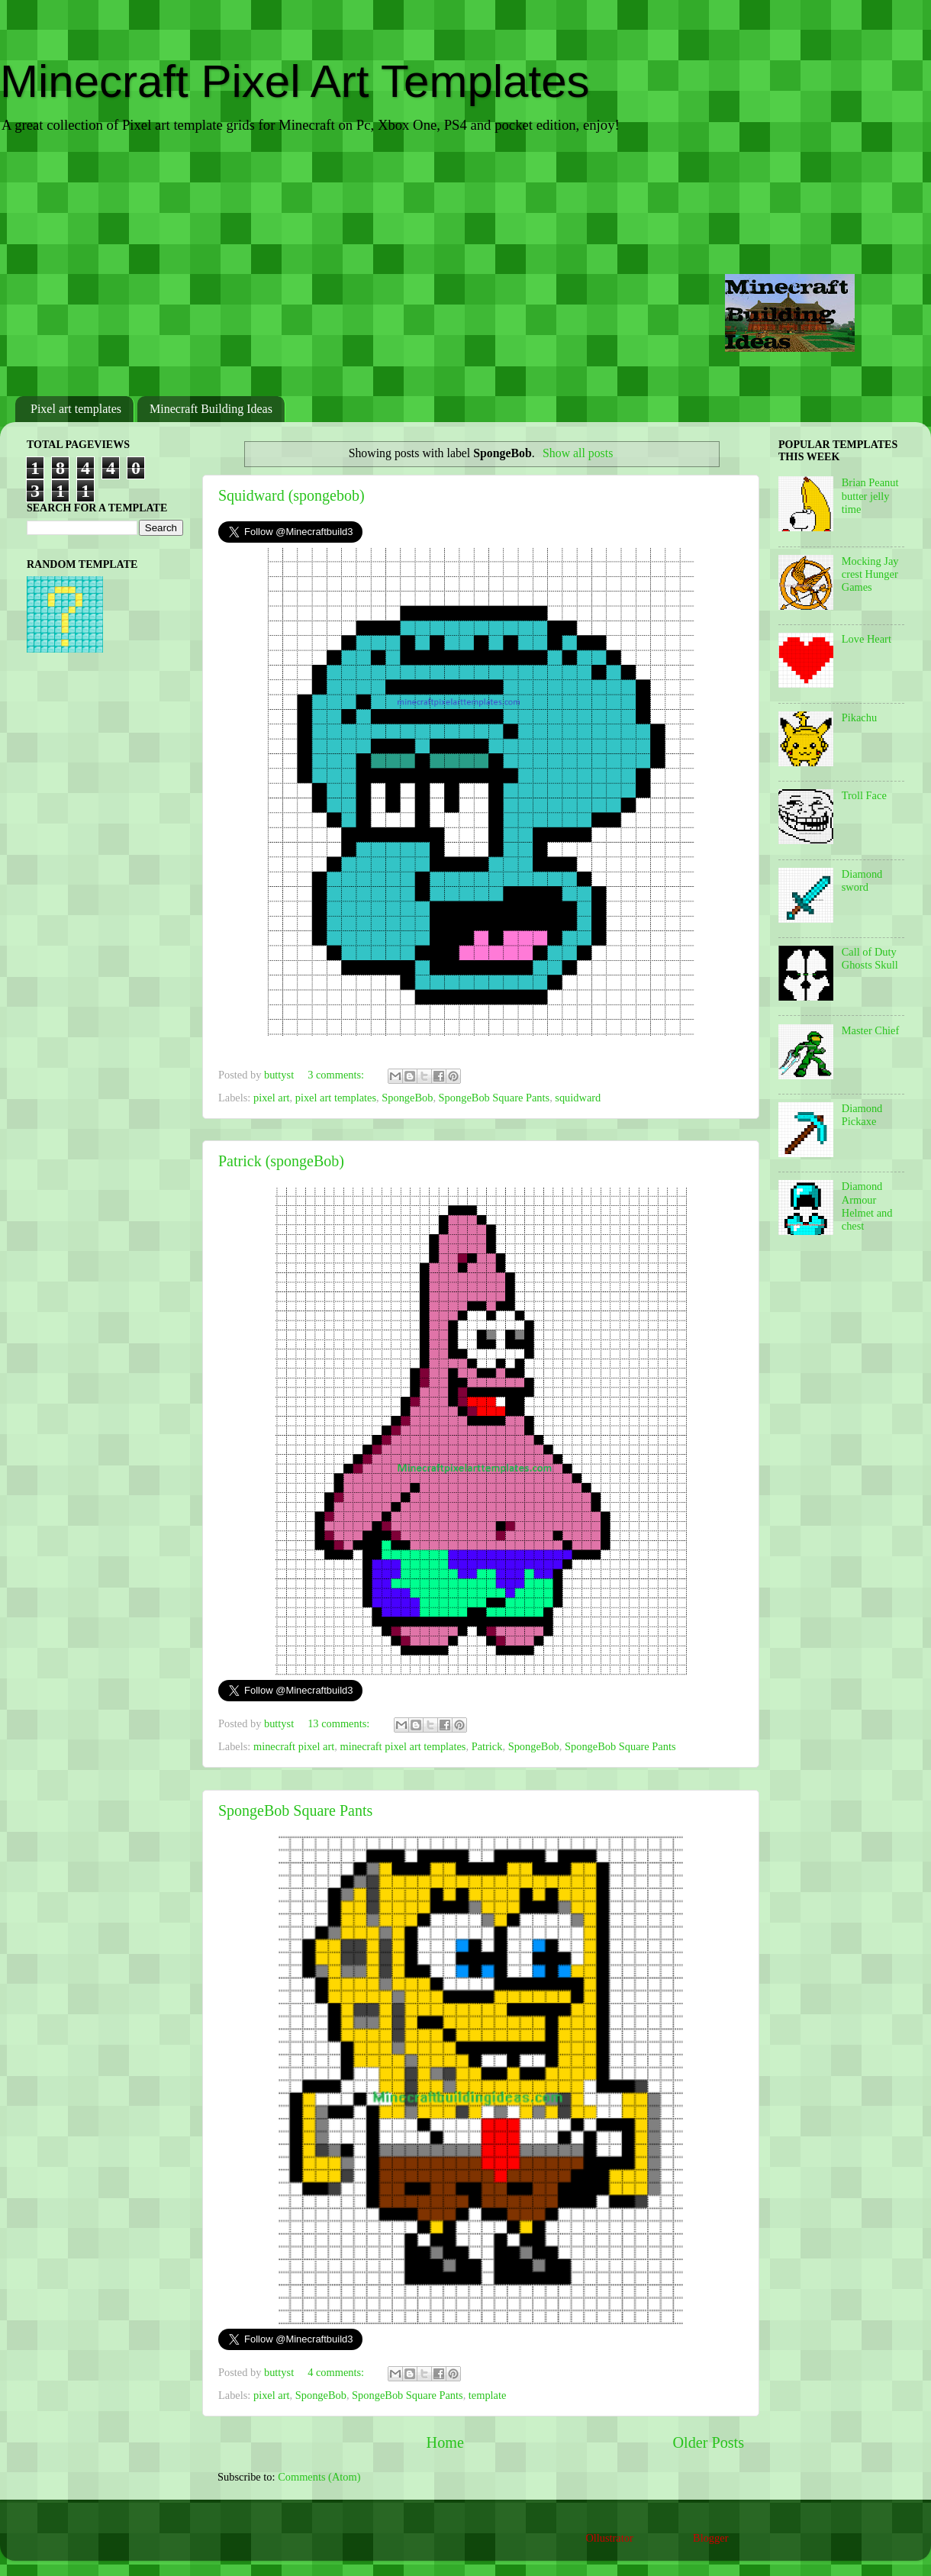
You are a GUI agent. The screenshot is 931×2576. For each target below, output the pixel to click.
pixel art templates (335, 1097)
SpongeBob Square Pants (494, 1097)
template (488, 2395)
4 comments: (337, 2372)
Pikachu (859, 717)
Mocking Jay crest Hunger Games (870, 574)
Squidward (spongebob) (291, 495)
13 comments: (340, 1723)
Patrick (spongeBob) (281, 1161)
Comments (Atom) (319, 2477)
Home (445, 2442)
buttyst (280, 1075)
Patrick (487, 1746)
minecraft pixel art (293, 1746)
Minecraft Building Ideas (211, 408)
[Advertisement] (465, 266)
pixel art (271, 1097)
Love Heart (866, 639)
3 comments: (337, 1075)
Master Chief (871, 1030)
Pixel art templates (76, 408)
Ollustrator (609, 2538)
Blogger (710, 2538)
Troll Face (864, 795)
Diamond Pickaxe (862, 1114)
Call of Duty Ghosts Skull (870, 958)
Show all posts (578, 453)
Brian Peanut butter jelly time (870, 495)
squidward (578, 1097)
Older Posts (708, 2442)
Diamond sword (862, 880)
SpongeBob (407, 1097)
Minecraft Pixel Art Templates (295, 81)
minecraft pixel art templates (402, 1746)
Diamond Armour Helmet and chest (867, 1206)
